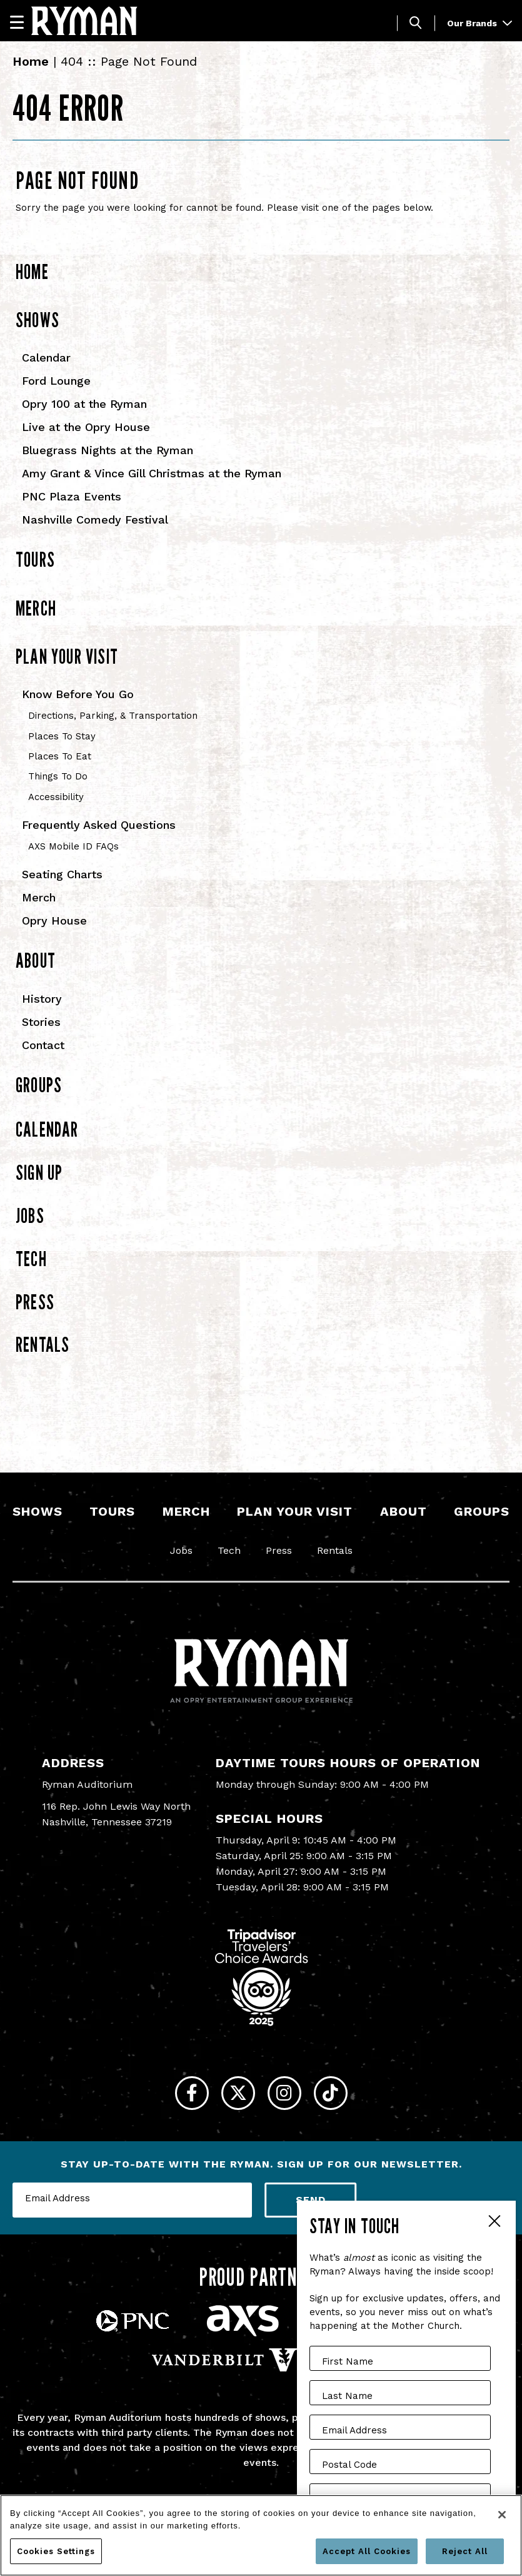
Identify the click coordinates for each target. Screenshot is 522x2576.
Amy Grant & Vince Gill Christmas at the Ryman (151, 473)
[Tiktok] (350, 2099)
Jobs (30, 1215)
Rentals (42, 1344)
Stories (41, 1021)
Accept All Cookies (367, 2551)
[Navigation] (22, 21)
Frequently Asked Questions (99, 824)
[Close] (502, 2514)
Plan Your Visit (67, 656)
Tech (31, 1258)
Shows (37, 319)
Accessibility (56, 797)
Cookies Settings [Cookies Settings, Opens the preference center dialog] (56, 2551)
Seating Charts (62, 874)
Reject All (465, 2551)
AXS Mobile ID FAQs (73, 846)
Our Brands (479, 23)
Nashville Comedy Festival (95, 519)
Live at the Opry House (86, 427)
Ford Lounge (56, 380)
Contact (43, 1045)
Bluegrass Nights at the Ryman (107, 450)
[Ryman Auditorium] (84, 20)
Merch (36, 608)
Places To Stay (62, 736)
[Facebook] (172, 2099)
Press (35, 1301)
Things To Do (58, 776)
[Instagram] (291, 2099)
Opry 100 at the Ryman (84, 403)
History (42, 998)
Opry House (54, 920)
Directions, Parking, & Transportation (113, 715)
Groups (39, 1084)
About (36, 960)
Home (31, 61)
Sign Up (39, 1172)
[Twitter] (231, 2099)
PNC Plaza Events (71, 496)
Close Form (493, 2222)
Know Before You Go (78, 694)
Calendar (46, 357)
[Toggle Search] (415, 22)
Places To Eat (59, 756)
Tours (35, 559)
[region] (261, 2535)
